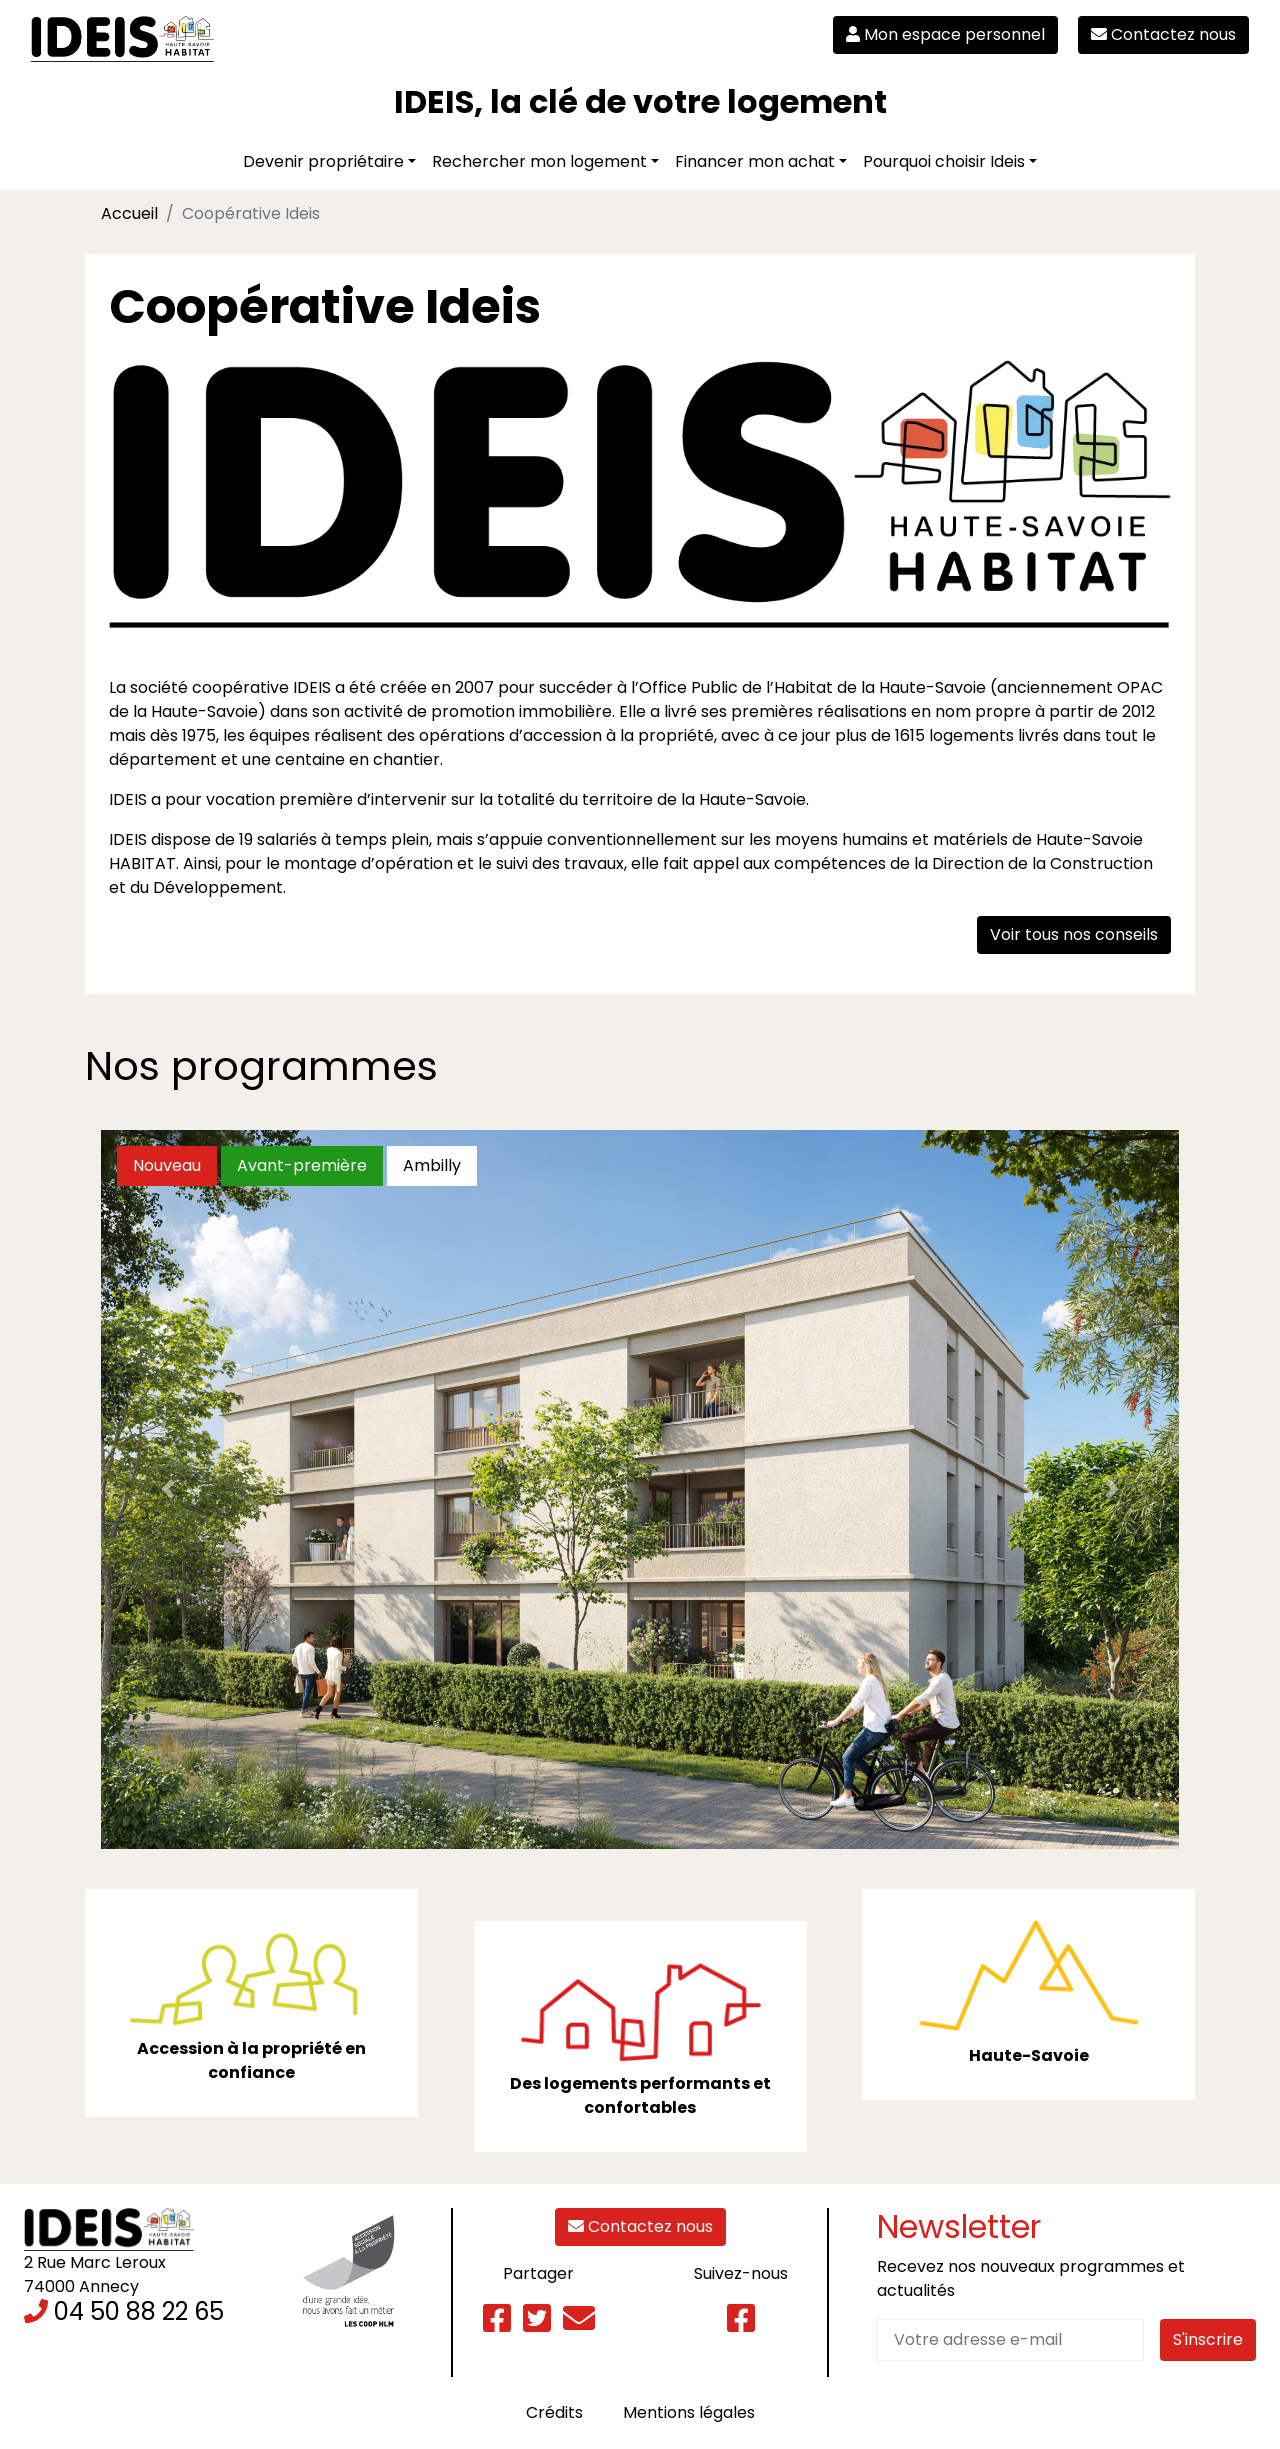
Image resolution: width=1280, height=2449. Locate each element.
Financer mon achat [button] (755, 161)
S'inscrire (1208, 2339)
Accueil (129, 213)
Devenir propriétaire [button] (323, 161)
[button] (168, 1489)
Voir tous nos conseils (1074, 934)
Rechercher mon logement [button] (539, 161)
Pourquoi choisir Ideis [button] (944, 161)
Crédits (554, 2412)
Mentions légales (689, 2412)
